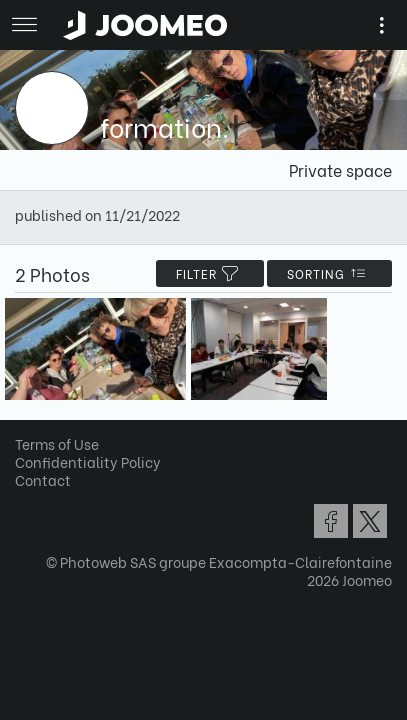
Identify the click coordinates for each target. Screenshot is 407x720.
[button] (53, 617)
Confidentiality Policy (88, 461)
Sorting (329, 273)
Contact (43, 479)
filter (210, 273)
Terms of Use (57, 443)
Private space (340, 169)
